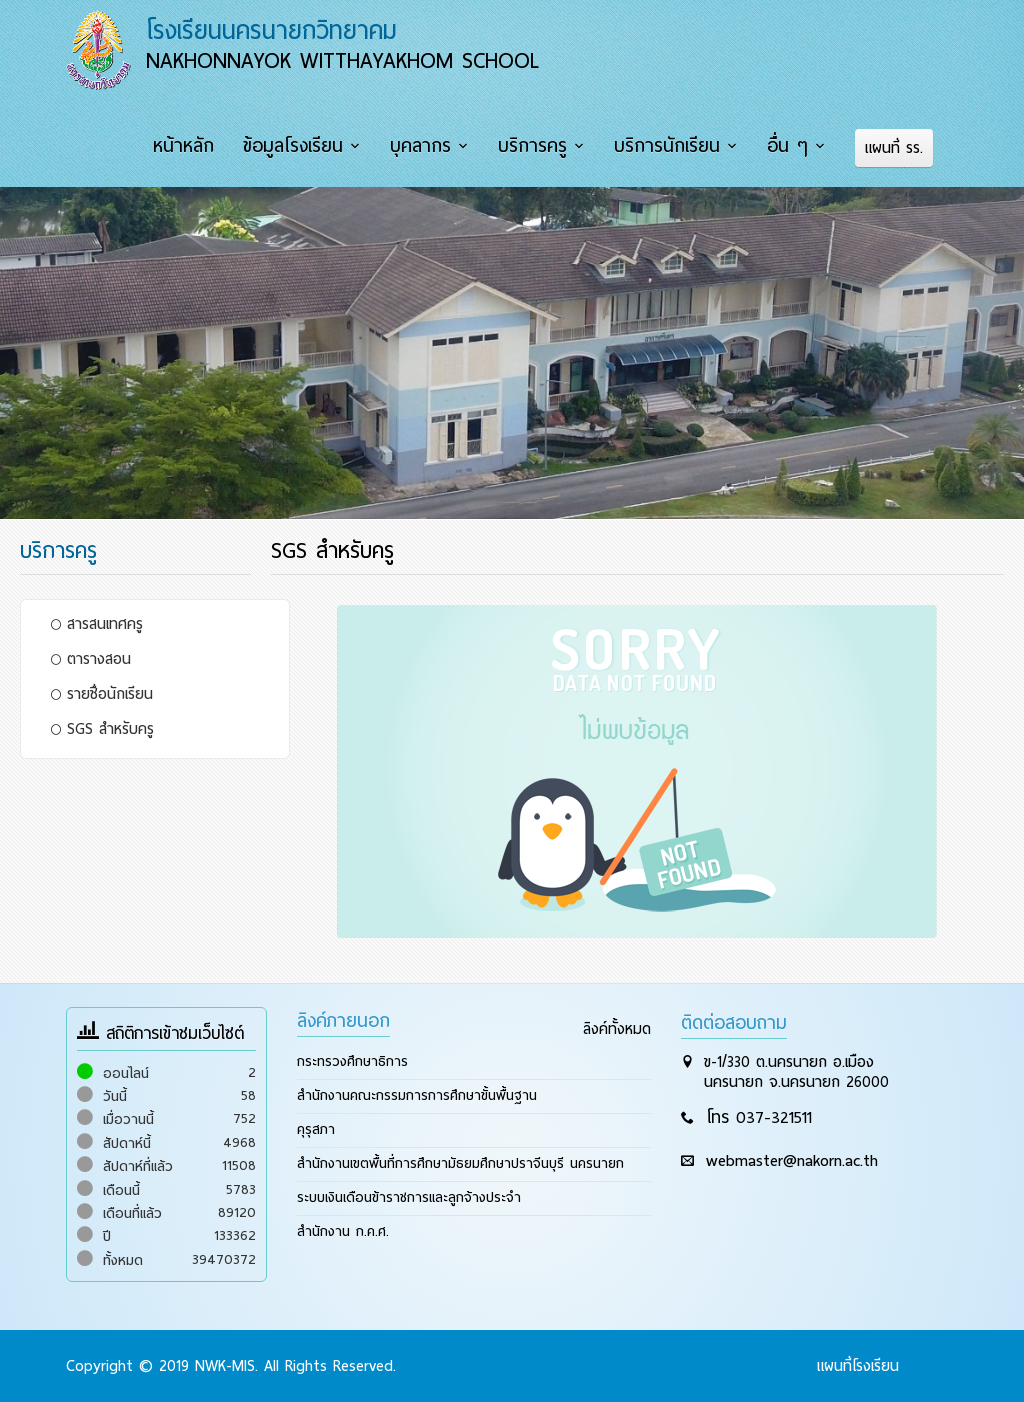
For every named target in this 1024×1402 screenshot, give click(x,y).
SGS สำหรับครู (102, 729)
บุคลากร (420, 146)
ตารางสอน (91, 659)
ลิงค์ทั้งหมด (617, 1029)
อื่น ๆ (787, 146)
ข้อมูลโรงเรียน (293, 146)
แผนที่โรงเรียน (858, 1366)
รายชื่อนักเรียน (102, 694)
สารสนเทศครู (97, 624)
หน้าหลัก (183, 146)
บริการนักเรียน (667, 146)
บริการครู (532, 146)
